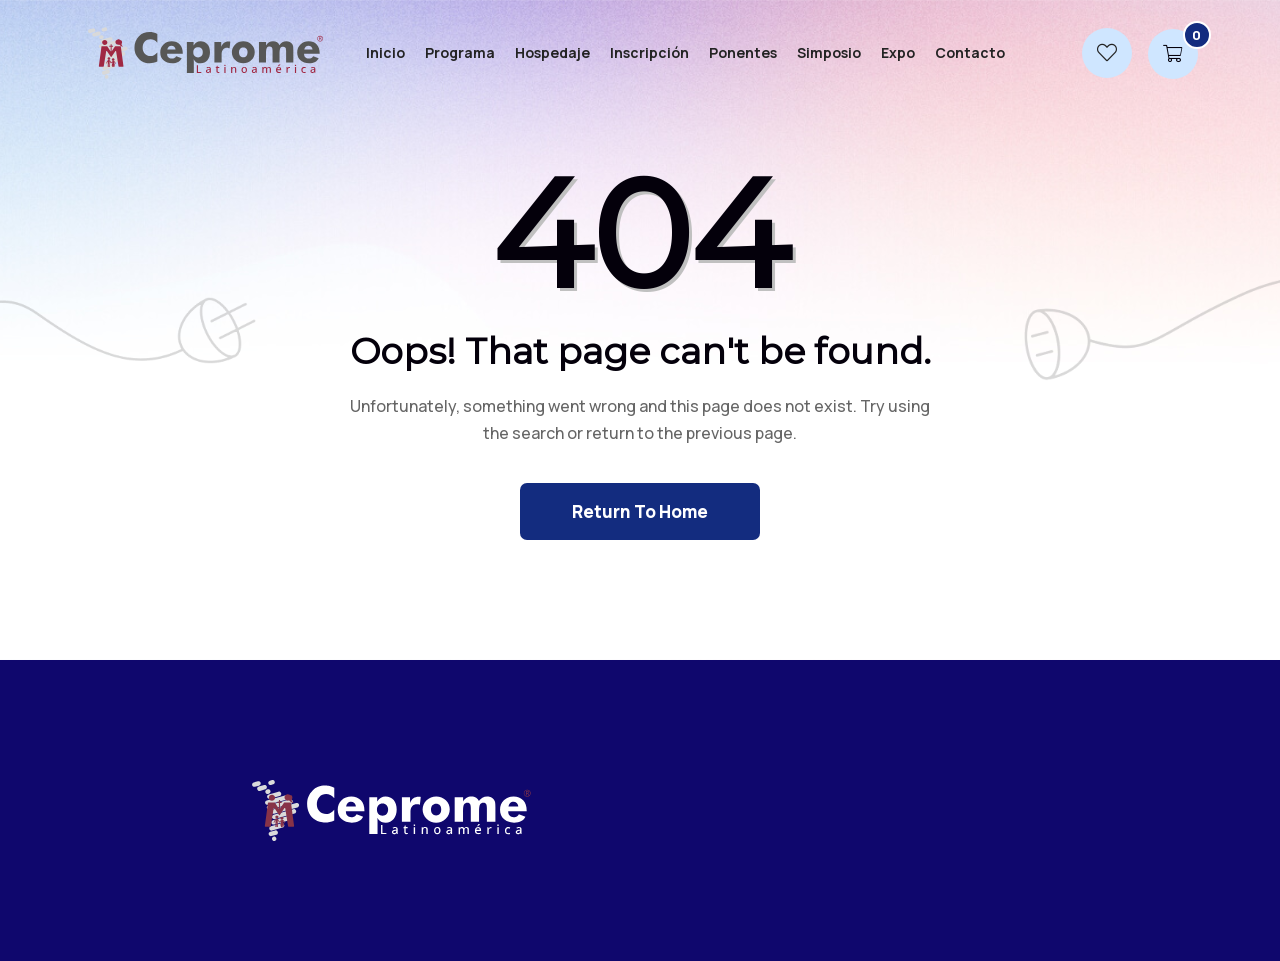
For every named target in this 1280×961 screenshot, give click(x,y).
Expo (898, 52)
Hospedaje (552, 52)
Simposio (829, 52)
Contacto (970, 52)
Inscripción (649, 52)
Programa (460, 52)
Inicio (385, 52)
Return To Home (640, 511)
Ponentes (743, 52)
